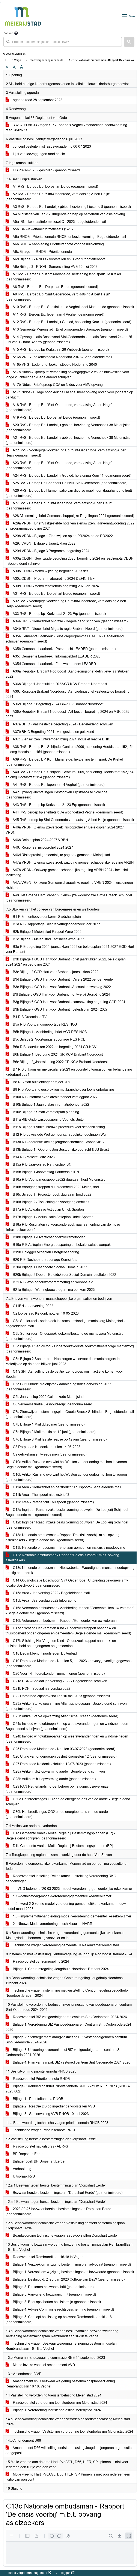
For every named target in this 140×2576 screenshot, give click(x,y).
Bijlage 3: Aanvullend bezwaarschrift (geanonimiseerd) (51, 2294)
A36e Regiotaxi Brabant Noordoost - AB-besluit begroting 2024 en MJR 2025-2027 (68, 714)
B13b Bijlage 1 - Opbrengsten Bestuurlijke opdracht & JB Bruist (57, 1149)
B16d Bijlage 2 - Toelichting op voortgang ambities (47, 1202)
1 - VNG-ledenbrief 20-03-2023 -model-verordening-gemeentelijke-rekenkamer (69, 1888)
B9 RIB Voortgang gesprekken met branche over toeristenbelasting (60, 1089)
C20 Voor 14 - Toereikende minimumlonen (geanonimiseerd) (55, 1673)
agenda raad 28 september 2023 (34, 100)
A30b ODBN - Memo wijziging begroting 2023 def (47, 571)
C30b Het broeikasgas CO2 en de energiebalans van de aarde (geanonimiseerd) (57, 1814)
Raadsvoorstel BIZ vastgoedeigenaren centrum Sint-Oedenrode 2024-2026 (66, 2017)
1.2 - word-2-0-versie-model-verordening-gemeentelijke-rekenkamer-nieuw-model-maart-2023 (66, 1906)
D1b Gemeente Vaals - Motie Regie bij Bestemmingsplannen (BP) (59, 1846)
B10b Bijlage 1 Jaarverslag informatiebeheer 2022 (47, 1104)
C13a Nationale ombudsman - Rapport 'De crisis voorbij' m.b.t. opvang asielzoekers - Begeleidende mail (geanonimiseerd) (62, 1537)
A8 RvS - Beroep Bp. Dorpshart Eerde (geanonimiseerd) (52, 287)
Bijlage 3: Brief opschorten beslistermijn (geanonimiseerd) (53, 2302)
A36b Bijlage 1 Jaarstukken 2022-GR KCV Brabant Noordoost (56, 684)
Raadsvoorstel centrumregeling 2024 (37, 1961)
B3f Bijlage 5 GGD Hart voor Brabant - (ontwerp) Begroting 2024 (58, 994)
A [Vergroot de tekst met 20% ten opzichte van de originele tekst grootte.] (14, 67)
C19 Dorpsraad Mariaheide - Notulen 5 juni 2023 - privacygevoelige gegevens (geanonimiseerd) (68, 1663)
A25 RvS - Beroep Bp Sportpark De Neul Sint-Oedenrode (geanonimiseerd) (66, 483)
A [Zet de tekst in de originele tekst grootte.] (7, 67)
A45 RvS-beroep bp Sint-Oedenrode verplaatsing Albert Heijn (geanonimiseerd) (70, 820)
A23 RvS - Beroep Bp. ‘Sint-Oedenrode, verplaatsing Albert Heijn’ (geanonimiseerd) (59, 465)
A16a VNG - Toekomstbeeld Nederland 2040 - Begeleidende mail (59, 357)
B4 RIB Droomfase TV (26, 1017)
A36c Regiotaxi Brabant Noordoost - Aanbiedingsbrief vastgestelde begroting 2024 (67, 694)
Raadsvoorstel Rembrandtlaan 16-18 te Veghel (45, 2257)
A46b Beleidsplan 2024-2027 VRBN (37, 840)
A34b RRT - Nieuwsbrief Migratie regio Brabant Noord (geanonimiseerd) (64, 629)
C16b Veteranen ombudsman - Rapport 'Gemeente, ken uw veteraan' (61, 1620)
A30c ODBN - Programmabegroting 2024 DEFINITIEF (50, 578)
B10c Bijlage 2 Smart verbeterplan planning (42, 1112)
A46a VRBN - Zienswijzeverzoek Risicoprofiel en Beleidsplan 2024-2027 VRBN (65, 829)
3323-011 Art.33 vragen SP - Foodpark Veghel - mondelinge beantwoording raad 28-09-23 (66, 127)
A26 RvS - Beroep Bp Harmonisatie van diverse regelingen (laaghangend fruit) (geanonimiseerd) (69, 493)
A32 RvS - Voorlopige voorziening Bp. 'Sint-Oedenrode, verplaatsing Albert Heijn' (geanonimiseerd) (66, 603)
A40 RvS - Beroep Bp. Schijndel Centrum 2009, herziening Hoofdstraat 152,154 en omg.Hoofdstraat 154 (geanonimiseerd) (70, 774)
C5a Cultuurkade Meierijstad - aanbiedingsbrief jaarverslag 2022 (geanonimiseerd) (58, 1386)
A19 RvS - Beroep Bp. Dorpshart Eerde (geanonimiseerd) (53, 417)
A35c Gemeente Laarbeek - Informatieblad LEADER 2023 (53, 656)
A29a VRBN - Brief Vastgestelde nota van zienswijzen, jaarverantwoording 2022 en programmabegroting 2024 (70, 525)
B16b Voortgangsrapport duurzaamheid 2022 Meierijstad (52, 1187)
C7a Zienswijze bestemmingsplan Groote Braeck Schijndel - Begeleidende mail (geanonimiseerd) (70, 1414)
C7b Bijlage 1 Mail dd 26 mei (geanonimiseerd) (45, 1424)
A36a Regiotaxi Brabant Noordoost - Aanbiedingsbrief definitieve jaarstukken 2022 (67, 673)
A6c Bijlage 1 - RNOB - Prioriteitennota (39, 251)
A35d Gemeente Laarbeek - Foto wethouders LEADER (51, 664)
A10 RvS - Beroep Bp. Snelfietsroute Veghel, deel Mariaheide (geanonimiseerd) (70, 307)
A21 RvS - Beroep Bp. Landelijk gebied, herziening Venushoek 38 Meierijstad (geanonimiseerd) (68, 440)
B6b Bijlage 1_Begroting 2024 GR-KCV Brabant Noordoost (54, 1054)
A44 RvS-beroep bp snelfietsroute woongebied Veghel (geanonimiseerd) (64, 812)
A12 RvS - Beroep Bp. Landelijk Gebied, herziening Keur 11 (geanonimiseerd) (68, 322)
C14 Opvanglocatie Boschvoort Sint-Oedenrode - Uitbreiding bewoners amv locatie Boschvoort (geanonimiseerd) (67, 1583)
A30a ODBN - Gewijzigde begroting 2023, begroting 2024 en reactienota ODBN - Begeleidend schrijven (70, 561)
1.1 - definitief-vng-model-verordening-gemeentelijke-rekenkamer (58, 1896)
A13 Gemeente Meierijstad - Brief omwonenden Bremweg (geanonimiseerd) (67, 329)
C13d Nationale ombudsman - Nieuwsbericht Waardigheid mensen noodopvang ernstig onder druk (70, 1570)
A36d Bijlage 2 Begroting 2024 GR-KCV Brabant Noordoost (54, 704)
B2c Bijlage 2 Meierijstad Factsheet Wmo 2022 (45, 939)
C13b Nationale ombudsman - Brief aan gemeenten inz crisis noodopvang (65, 1547)
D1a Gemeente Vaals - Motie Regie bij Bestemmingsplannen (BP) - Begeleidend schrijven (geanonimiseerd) (60, 1835)
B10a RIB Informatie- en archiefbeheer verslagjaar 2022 (52, 1097)
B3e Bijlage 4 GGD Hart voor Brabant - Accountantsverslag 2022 (58, 987)
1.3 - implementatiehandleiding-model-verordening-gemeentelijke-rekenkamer (68, 1916)
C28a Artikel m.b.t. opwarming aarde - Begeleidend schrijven (55, 1771)
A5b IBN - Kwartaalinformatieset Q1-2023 (40, 229)
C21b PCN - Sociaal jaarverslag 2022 (38, 1688)
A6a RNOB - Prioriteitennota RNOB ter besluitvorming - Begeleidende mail (66, 236)
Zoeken (8, 33)
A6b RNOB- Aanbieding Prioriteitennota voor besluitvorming (55, 244)
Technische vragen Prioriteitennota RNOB (41, 2130)
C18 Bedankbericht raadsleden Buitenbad (41, 1653)
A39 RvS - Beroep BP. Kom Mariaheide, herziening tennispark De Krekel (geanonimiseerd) (64, 762)
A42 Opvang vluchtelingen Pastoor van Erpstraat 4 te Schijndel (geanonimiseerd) (57, 794)
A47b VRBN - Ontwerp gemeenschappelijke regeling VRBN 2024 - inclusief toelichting (67, 872)
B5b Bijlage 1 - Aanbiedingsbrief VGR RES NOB (46, 1032)
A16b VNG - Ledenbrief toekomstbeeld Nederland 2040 (51, 364)
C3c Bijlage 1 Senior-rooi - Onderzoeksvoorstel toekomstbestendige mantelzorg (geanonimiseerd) (70, 1348)
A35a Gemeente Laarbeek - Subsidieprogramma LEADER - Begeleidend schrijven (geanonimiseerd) (65, 638)
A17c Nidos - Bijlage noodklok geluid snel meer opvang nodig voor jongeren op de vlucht (69, 394)
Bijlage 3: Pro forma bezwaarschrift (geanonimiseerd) (49, 2287)
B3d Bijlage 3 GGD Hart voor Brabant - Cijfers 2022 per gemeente (59, 979)
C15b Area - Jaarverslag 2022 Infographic (41, 1600)
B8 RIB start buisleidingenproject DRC (38, 1082)
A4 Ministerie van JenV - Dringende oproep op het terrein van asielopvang (65, 214)
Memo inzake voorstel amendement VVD (40, 2365)
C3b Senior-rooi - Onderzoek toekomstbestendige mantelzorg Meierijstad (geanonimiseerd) (64, 1336)
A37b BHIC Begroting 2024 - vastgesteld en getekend (50, 732)
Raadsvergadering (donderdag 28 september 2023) (59, 60)
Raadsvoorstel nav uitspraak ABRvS (37, 2146)
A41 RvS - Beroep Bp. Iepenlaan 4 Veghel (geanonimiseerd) (55, 784)
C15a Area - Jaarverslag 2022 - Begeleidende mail (48, 1593)
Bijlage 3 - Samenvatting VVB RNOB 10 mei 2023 (47, 2114)
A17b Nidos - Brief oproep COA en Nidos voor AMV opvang (54, 384)
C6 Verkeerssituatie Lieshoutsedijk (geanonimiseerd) (49, 1404)
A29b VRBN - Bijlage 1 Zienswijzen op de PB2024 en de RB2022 (59, 536)
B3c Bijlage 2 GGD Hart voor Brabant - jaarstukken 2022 (52, 972)
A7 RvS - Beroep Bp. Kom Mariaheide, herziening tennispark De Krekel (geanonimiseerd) (63, 276)
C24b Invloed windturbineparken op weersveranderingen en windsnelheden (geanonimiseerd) (67, 1738)
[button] (129, 42)
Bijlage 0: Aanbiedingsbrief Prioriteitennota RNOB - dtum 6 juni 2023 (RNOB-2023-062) (68, 2088)
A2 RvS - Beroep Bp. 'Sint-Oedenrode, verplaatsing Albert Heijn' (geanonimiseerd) (58, 196)
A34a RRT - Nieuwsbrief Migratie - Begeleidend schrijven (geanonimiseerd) (67, 621)
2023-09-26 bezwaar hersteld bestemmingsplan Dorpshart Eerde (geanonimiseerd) (58, 2211)
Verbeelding (18, 2169)
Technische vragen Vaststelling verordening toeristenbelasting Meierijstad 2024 (69, 2431)
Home (8, 60)
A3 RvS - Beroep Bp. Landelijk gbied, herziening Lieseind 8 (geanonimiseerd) (68, 206)
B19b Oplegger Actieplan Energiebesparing (42, 1252)
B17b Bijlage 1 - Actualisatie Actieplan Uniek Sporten (49, 1217)
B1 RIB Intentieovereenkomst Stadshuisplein (43, 916)
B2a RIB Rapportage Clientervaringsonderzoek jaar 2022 (53, 924)
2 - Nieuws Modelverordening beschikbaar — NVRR (49, 1924)
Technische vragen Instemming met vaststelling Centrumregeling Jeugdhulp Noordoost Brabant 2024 (67, 1993)
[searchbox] (62, 42)
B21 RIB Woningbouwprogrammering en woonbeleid (49, 1282)
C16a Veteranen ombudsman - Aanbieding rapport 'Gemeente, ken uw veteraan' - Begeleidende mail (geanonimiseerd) (70, 1610)
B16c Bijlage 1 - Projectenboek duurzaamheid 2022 (48, 1194)
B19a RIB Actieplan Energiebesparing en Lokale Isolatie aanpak (58, 1244)
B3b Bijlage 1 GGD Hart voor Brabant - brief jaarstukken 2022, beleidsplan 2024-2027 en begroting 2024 (66, 961)
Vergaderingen (23, 60)
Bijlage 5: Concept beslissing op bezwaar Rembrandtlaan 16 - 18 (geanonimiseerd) (59, 2319)
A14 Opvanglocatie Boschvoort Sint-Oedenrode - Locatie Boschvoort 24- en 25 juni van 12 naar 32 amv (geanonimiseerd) (69, 339)
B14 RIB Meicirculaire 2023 (30, 1157)
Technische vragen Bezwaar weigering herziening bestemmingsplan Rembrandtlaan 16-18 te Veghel (61, 2346)
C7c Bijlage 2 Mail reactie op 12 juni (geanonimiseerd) (50, 1432)
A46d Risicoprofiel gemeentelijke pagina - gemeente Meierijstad (58, 855)
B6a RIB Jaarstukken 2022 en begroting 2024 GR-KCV (51, 1047)
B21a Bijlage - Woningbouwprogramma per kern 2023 (50, 1289)
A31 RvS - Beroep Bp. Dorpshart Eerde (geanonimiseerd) (53, 593)
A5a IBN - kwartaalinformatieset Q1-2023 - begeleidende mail (56, 221)
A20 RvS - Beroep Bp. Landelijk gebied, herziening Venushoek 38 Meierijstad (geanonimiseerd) (68, 427)
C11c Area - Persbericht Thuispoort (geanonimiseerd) (50, 1502)
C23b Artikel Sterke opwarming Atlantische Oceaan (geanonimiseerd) (62, 1716)
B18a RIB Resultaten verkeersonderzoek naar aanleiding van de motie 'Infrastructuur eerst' (63, 1227)
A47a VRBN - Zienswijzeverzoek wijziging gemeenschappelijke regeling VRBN (70, 862)
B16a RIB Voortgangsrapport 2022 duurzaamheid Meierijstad (55, 1179)
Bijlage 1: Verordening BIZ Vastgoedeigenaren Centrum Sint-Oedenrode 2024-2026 (69, 2027)
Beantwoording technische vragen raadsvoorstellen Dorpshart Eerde (61, 2235)
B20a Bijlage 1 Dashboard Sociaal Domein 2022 (46, 1267)
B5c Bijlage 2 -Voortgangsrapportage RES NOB (46, 1039)
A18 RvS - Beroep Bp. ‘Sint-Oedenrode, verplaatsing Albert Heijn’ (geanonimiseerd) (59, 407)
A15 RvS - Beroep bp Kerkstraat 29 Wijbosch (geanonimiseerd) (57, 349)
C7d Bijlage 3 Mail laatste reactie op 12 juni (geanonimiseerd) (56, 1439)
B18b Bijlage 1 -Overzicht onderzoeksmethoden (46, 1237)
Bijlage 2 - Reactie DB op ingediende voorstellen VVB (50, 2106)
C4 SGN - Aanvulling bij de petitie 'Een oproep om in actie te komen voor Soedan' (64, 1374)
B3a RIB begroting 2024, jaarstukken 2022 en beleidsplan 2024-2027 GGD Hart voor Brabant (70, 949)
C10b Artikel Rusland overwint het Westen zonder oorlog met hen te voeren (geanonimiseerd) (66, 1477)
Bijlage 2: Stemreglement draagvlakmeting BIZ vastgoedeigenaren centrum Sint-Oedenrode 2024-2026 (66, 2039)
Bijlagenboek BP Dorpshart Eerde (35, 2161)
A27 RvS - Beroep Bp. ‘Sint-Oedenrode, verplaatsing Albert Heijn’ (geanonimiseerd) (59, 505)
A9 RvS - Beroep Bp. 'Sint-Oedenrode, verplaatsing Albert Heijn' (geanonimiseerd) (58, 296)
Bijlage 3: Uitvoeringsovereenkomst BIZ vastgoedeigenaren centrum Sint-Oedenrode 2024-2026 (65, 2052)
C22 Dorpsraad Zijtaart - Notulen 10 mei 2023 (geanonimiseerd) (58, 1696)
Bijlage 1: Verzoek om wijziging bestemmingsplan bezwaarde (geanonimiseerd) (70, 2272)
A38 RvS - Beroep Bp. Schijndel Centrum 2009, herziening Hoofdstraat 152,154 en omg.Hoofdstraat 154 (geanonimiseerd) (70, 749)
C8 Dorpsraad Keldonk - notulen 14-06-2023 (43, 1447)
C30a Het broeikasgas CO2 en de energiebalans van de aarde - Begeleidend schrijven (68, 1801)
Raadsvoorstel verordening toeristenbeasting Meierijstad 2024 (56, 2402)
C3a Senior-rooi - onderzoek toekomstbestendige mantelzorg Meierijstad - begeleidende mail (65, 1323)
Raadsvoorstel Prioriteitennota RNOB (38, 2078)
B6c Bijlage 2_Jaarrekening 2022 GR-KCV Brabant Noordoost (57, 1062)
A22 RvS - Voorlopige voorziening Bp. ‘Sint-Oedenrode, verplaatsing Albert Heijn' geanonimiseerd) (66, 452)
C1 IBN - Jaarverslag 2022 (29, 1306)
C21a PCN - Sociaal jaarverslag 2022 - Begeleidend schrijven (56, 1681)
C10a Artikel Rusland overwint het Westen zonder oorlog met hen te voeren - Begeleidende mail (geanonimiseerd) (67, 1464)
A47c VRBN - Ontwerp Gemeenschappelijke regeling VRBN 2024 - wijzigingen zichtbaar (69, 885)
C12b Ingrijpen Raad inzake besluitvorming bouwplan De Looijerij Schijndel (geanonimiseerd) (67, 1524)
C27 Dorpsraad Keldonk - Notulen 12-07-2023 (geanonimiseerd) (58, 1764)
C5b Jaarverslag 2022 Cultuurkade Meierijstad (45, 1397)
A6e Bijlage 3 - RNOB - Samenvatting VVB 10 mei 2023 (52, 266)
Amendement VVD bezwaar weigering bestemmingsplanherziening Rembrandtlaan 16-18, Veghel (60, 2383)
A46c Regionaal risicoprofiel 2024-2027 (39, 847)
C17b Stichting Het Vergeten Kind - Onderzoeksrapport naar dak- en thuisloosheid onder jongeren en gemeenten (61, 1643)
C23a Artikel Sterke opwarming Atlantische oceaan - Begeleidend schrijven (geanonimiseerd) (66, 1706)
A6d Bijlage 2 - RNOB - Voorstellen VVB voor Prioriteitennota (55, 259)
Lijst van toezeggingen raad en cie (35, 154)
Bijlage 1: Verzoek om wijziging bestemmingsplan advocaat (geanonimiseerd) (68, 2264)
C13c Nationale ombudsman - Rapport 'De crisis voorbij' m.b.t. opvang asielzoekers (62, 1557)
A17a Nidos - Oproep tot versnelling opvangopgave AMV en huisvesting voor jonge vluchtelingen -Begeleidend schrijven (67, 374)
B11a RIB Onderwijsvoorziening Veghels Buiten (46, 1119)
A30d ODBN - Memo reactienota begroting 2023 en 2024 (52, 586)
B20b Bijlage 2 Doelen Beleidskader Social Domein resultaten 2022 (61, 1274)
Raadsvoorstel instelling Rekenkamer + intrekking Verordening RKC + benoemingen (62, 1878)
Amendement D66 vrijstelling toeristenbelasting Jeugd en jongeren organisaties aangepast (69, 2450)
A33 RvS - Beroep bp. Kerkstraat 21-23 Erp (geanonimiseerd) (56, 614)
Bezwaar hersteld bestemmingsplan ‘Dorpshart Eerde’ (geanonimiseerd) (64, 2192)
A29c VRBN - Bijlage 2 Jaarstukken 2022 (40, 543)
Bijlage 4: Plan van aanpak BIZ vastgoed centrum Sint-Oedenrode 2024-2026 (68, 2062)
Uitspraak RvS (20, 2176)
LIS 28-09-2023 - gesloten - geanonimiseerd (43, 170)
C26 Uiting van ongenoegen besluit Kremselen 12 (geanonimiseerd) (61, 1756)
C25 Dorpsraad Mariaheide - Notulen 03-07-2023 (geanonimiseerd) (60, 1749)
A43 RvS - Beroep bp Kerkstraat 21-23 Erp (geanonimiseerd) (55, 805)
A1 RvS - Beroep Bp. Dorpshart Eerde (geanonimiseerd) (52, 186)
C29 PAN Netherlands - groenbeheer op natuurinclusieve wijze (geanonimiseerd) (57, 1789)
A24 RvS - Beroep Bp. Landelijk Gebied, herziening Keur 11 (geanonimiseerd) (68, 475)
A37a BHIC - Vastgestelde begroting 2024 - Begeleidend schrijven (59, 724)
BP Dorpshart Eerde (25, 2154)
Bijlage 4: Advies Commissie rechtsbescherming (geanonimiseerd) (60, 2309)
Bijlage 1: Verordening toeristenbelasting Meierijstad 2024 (53, 2410)
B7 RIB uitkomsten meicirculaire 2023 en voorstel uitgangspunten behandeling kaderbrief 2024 (69, 1072)
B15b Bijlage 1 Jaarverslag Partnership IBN (42, 1172)
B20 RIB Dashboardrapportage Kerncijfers (41, 1259)
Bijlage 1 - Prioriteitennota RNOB (34, 2099)
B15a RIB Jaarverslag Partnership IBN (38, 1164)
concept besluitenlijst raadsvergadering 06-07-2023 (48, 146)
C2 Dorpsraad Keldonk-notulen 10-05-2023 (42, 1313)
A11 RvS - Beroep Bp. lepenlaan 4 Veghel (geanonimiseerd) (55, 314)
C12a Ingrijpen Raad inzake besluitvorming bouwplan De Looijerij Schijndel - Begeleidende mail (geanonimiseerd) (68, 1512)
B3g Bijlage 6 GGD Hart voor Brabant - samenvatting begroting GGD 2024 (65, 1002)
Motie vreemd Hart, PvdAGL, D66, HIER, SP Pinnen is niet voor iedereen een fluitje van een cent (68, 2477)
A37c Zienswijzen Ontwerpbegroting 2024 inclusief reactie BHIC (58, 739)
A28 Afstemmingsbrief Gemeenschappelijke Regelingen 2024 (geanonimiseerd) (70, 516)
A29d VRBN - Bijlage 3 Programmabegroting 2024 (47, 551)
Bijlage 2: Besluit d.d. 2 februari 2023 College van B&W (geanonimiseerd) (65, 2279)
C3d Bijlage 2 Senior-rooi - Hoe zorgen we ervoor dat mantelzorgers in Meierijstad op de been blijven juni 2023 (63, 1361)
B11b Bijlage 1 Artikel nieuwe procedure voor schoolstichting (55, 1127)
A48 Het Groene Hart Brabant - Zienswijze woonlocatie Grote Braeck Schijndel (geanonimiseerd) (69, 897)
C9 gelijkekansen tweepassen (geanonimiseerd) (46, 1454)
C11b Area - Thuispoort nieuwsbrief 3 (37, 1494)
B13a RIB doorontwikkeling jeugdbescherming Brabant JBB (55, 1142)
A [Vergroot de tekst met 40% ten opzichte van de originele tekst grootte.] (21, 67)
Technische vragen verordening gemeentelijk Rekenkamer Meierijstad (62, 1945)
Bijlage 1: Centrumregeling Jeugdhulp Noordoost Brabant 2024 (57, 1969)
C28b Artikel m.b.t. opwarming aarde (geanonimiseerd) (51, 1779)
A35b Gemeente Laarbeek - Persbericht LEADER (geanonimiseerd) (61, 649)
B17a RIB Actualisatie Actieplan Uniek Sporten (45, 1209)
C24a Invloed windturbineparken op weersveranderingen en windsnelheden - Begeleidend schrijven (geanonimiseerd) (68, 1726)
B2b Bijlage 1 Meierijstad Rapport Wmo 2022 (43, 931)
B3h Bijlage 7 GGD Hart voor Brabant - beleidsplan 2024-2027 (57, 1009)
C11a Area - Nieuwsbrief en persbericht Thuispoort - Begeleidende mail (63, 1487)
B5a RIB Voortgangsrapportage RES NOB (41, 1024)
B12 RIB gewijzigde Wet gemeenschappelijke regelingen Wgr (56, 1134)
